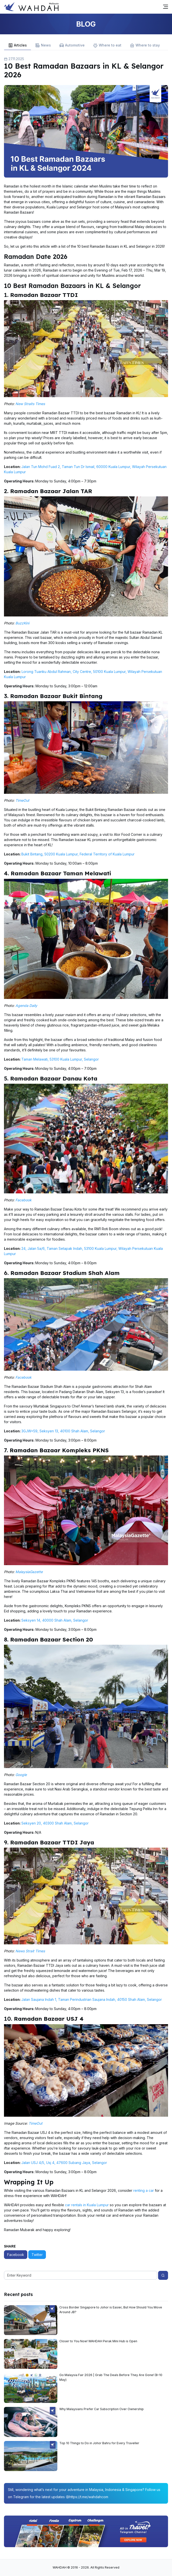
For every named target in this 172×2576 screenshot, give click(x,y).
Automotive (72, 45)
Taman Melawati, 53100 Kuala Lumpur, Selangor (60, 1059)
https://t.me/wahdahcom (87, 2497)
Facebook (15, 2254)
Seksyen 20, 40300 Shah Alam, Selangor (55, 1823)
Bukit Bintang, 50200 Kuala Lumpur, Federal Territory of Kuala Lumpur (78, 854)
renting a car (144, 2190)
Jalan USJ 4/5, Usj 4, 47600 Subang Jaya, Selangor (64, 2162)
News (43, 45)
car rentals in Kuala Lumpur (87, 2205)
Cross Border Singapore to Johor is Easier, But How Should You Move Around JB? (110, 2309)
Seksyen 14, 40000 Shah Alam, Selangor (54, 1620)
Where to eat (107, 45)
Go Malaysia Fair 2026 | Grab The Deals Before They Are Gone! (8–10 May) (110, 2377)
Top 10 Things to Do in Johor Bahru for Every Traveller (99, 2443)
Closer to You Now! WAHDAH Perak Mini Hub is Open (98, 2341)
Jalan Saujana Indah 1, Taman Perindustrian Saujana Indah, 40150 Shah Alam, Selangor (91, 1999)
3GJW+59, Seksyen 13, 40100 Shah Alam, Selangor (63, 1431)
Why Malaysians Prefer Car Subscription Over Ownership (101, 2409)
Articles (17, 45)
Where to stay (145, 45)
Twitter (37, 2254)
